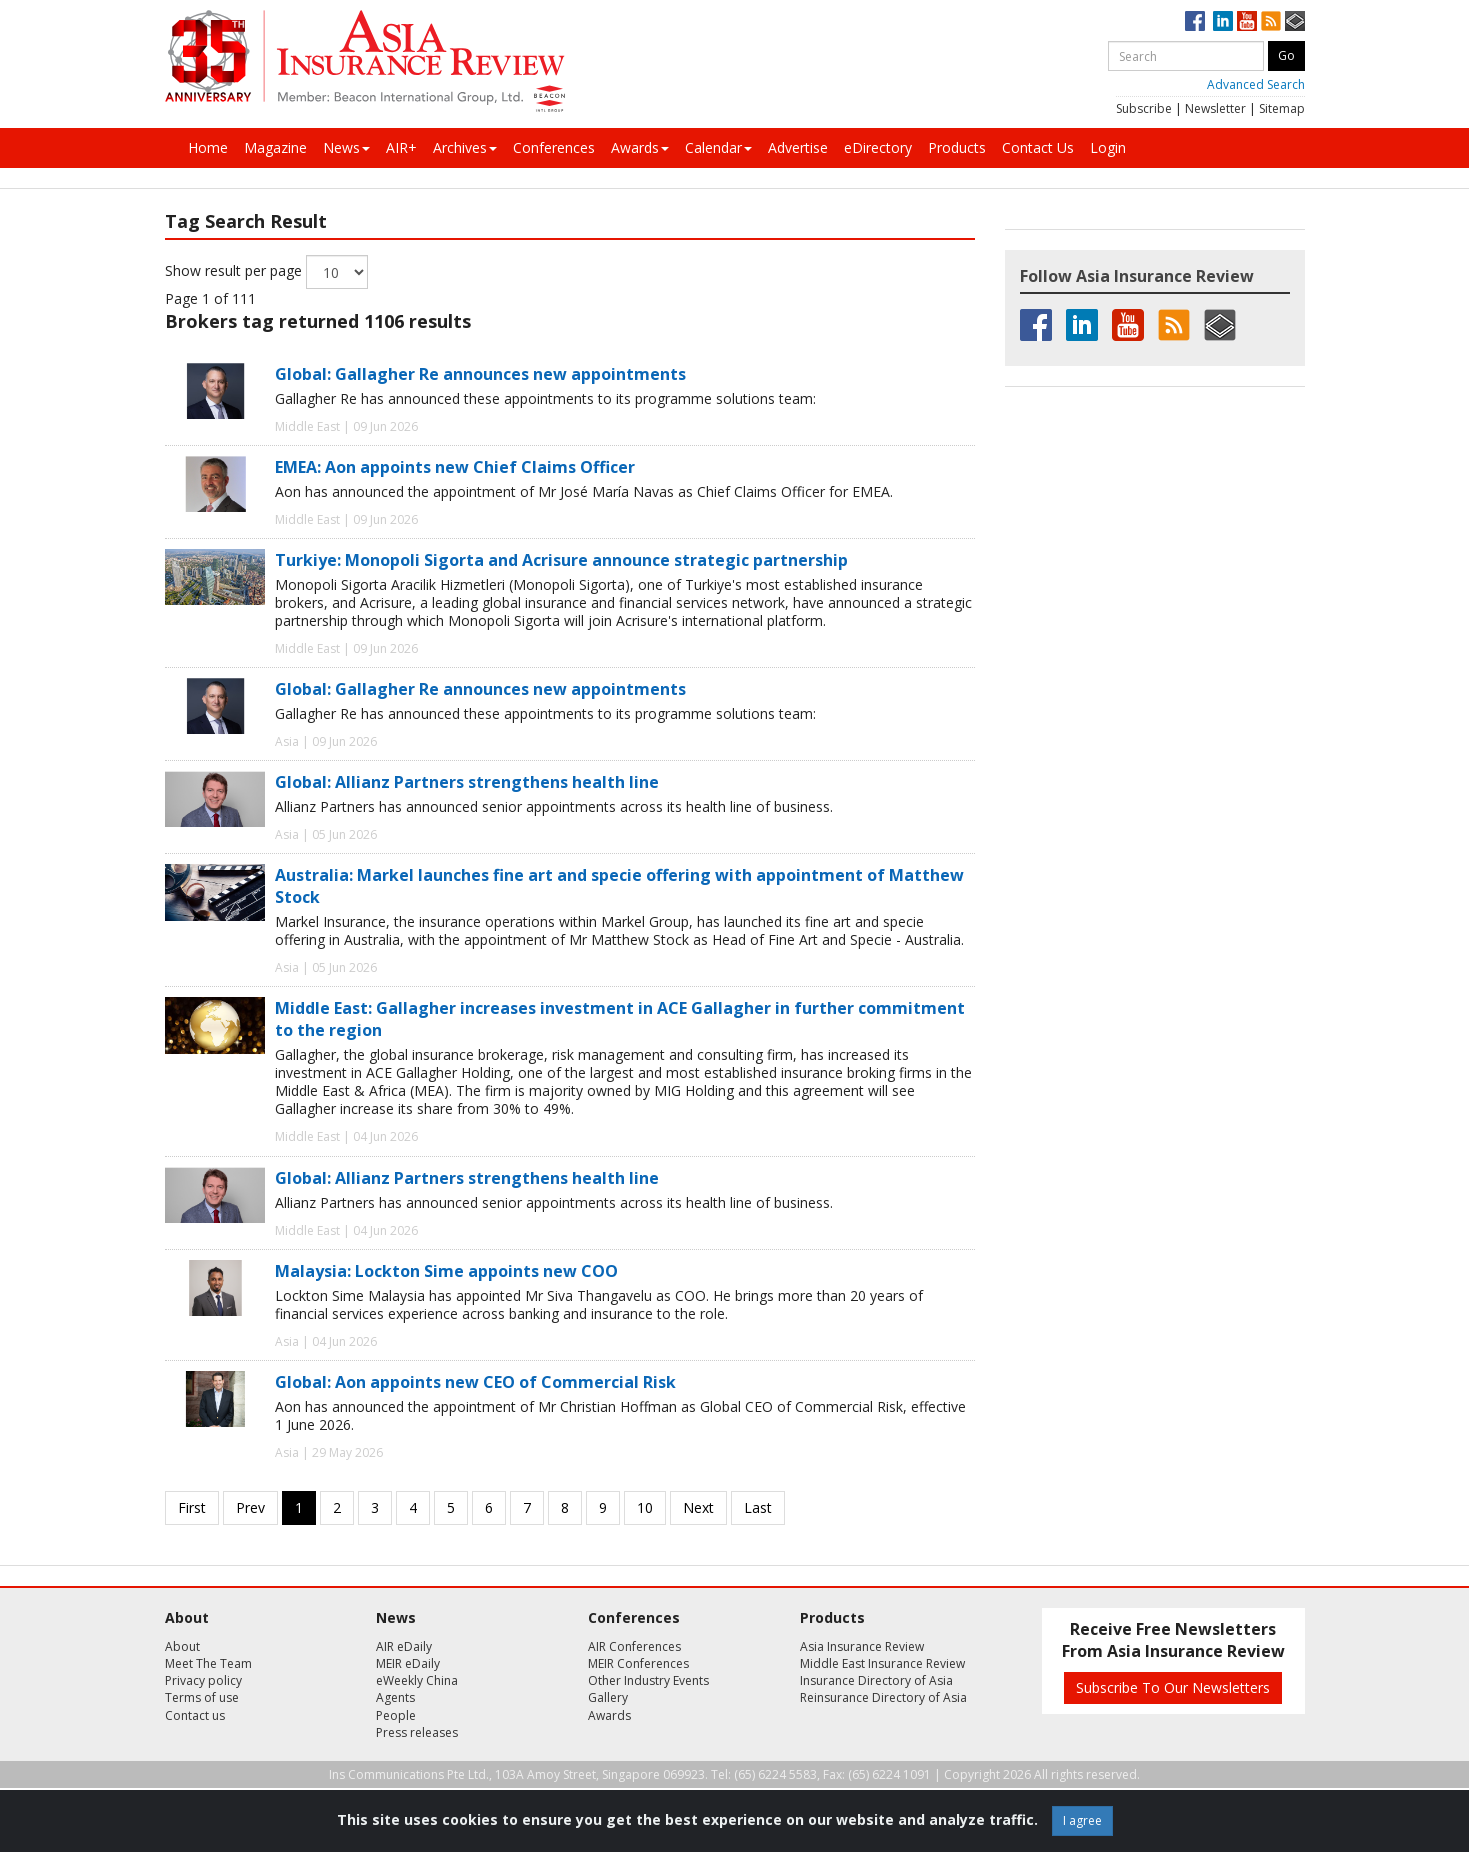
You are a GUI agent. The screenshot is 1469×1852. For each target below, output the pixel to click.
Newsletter (1215, 108)
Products (957, 147)
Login (1108, 147)
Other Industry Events (648, 1680)
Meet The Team (208, 1663)
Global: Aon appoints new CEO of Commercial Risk (475, 1382)
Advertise (798, 147)
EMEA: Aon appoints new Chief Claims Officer (455, 467)
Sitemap (1282, 108)
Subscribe (1144, 108)
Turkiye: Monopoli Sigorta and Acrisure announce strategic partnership (561, 560)
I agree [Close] (1082, 1820)
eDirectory (878, 147)
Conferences (554, 147)
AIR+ (401, 147)
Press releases (417, 1732)
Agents (395, 1697)
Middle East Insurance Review (882, 1663)
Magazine (275, 147)
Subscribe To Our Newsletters (1173, 1687)
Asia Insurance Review (862, 1646)
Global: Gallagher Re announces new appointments (480, 374)
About (182, 1646)
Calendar (718, 147)
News (346, 147)
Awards (640, 147)
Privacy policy (203, 1680)
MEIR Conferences (638, 1663)
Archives (465, 147)
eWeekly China (417, 1680)
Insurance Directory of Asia (876, 1680)
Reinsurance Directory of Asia (883, 1697)
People (396, 1715)
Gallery (608, 1697)
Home (208, 147)
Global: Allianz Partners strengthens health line (467, 782)
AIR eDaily (404, 1646)
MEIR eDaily (408, 1663)
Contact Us (1038, 147)
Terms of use (202, 1697)
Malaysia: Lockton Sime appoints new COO (446, 1271)
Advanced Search (1256, 84)
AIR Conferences (634, 1646)
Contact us (195, 1715)
